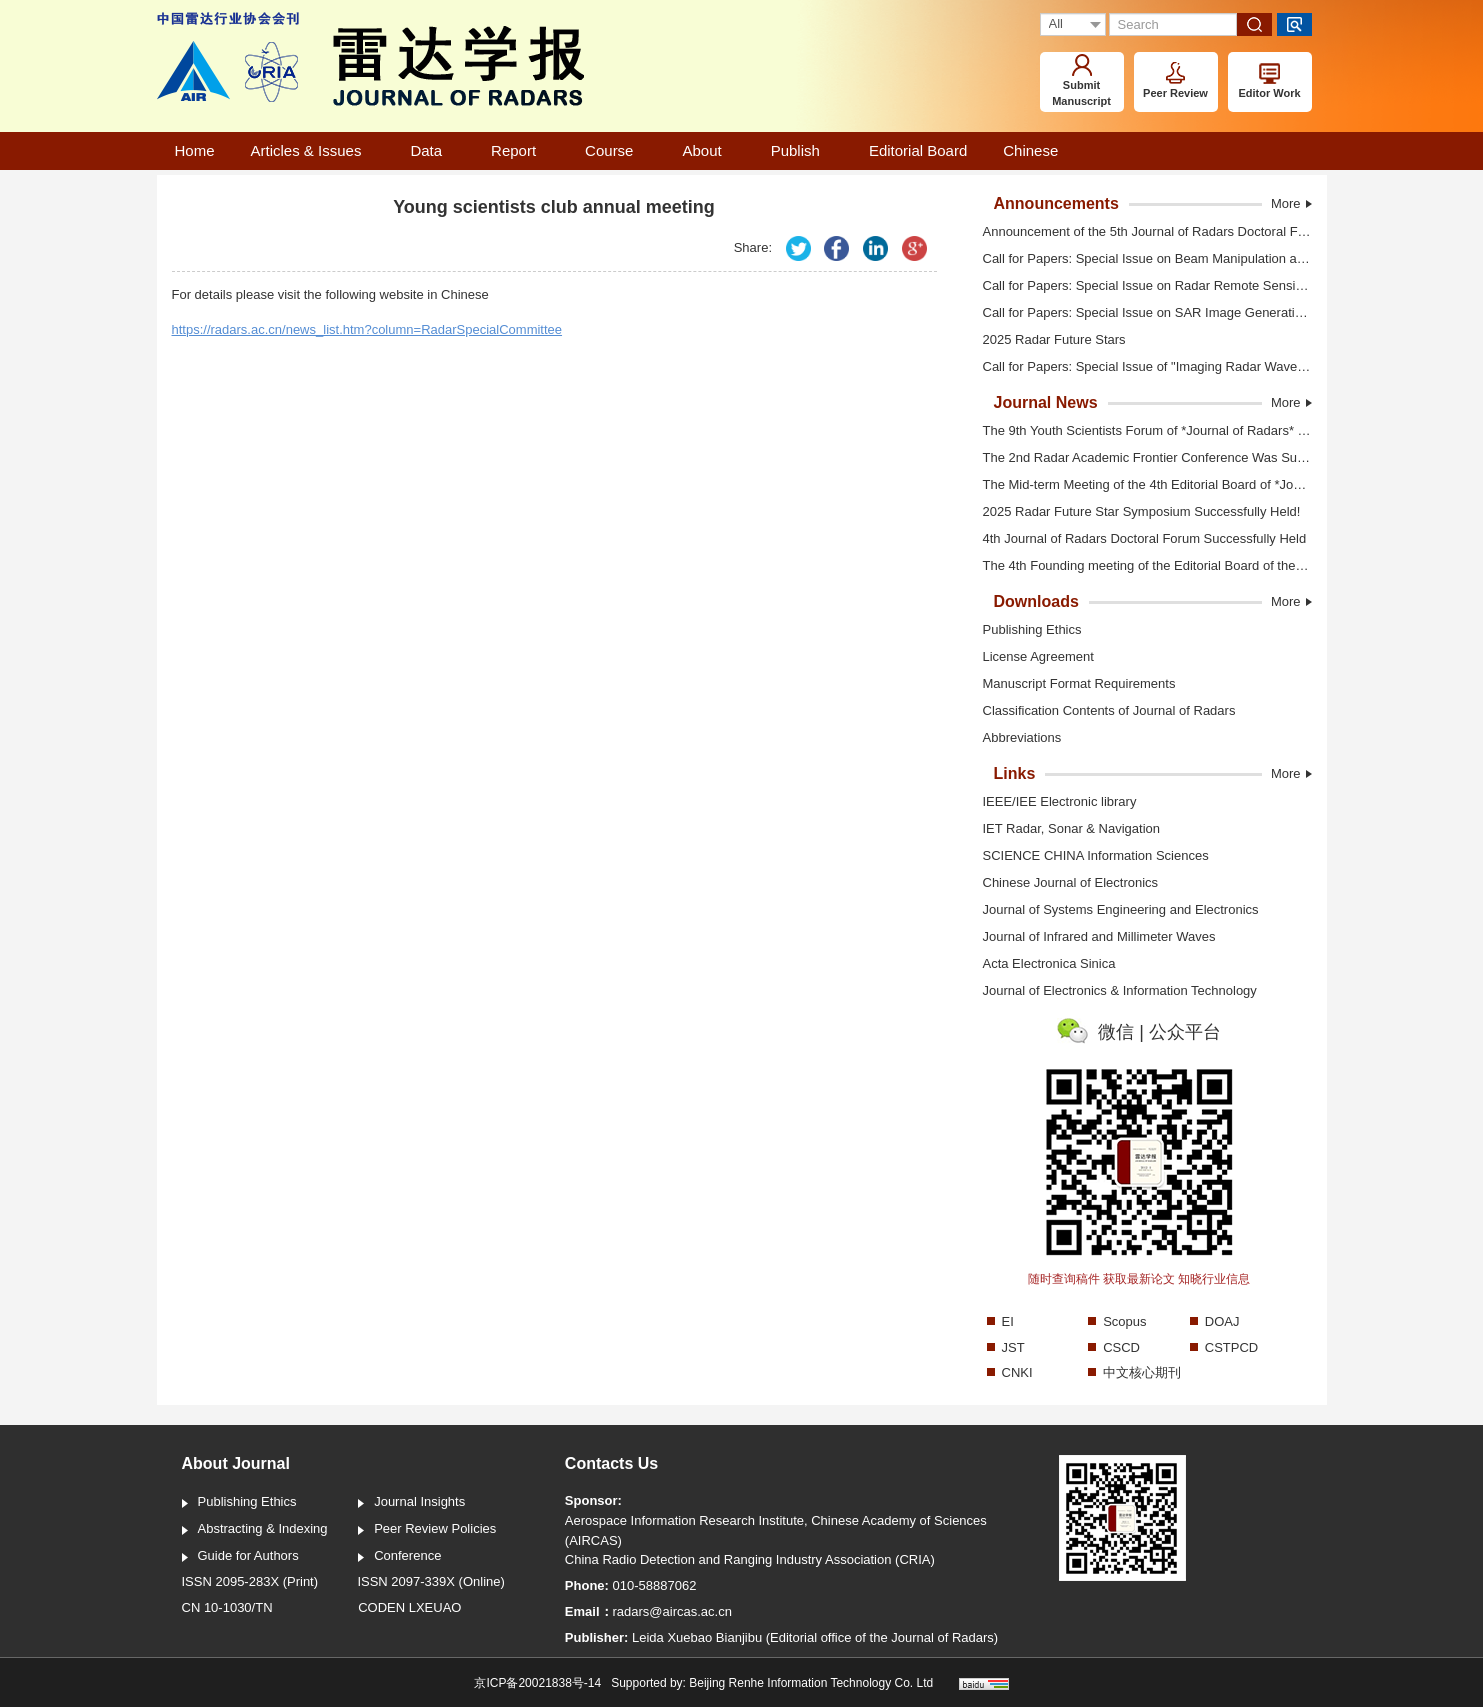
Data (432, 150)
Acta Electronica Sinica (1049, 963)
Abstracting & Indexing (255, 1530)
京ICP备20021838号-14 (537, 1683)
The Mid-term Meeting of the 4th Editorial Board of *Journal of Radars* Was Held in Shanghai (1139, 486)
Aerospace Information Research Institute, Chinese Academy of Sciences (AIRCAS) (776, 1530)
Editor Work (1269, 81)
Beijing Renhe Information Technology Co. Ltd (811, 1683)
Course (615, 150)
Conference (399, 1557)
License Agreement (1030, 658)
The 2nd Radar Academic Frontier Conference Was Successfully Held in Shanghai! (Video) (1139, 459)
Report (520, 150)
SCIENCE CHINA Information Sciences (1096, 855)
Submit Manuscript (1081, 80)
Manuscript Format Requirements (1071, 685)
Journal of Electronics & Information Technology (1120, 990)
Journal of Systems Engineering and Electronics (1121, 909)
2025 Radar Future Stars (1046, 340)
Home (195, 150)
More (1291, 203)
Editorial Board (918, 150)
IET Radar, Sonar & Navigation (1072, 828)
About (708, 150)
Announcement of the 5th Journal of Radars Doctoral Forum (1139, 232)
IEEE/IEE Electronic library (1060, 801)
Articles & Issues (313, 150)
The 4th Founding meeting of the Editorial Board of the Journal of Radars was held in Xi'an (1139, 567)
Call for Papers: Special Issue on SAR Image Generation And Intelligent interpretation (1139, 313)
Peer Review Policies (427, 1530)
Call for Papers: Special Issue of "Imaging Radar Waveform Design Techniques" (1139, 367)
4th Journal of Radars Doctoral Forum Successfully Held (1137, 540)
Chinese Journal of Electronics (1071, 882)
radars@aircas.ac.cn (672, 1611)
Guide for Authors (240, 1557)
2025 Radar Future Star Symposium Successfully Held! (1134, 513)
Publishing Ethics (1024, 631)
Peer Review (1175, 80)
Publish (802, 150)
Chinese (1030, 150)
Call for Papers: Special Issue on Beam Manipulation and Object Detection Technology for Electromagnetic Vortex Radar (1139, 259)
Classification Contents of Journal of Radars (1101, 712)
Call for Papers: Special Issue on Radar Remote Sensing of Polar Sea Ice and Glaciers (1139, 286)
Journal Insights (411, 1503)
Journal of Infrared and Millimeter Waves (1099, 936)
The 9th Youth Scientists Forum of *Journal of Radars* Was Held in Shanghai (1139, 431)
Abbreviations (1014, 739)
